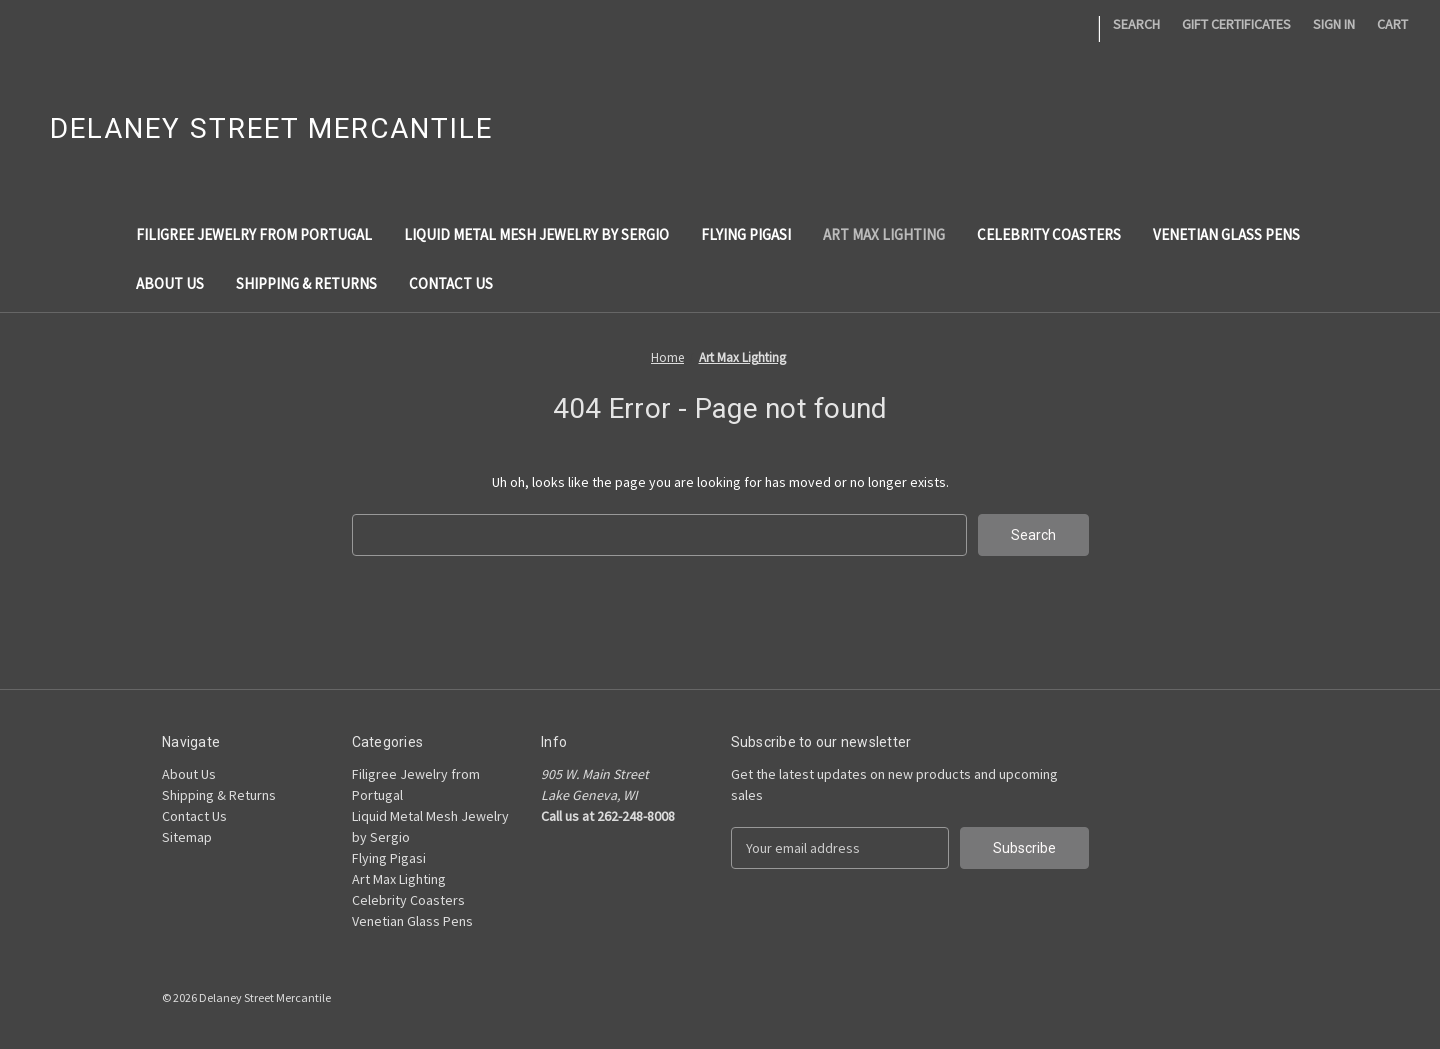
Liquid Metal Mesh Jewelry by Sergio (536, 234)
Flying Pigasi (746, 234)
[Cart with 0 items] (1392, 24)
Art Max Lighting (884, 234)
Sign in (1334, 24)
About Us (170, 283)
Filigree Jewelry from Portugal (254, 234)
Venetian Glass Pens (1226, 234)
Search (1136, 24)
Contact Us (451, 283)
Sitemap (187, 837)
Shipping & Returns (306, 283)
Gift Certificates (1236, 24)
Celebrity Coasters (1049, 234)
